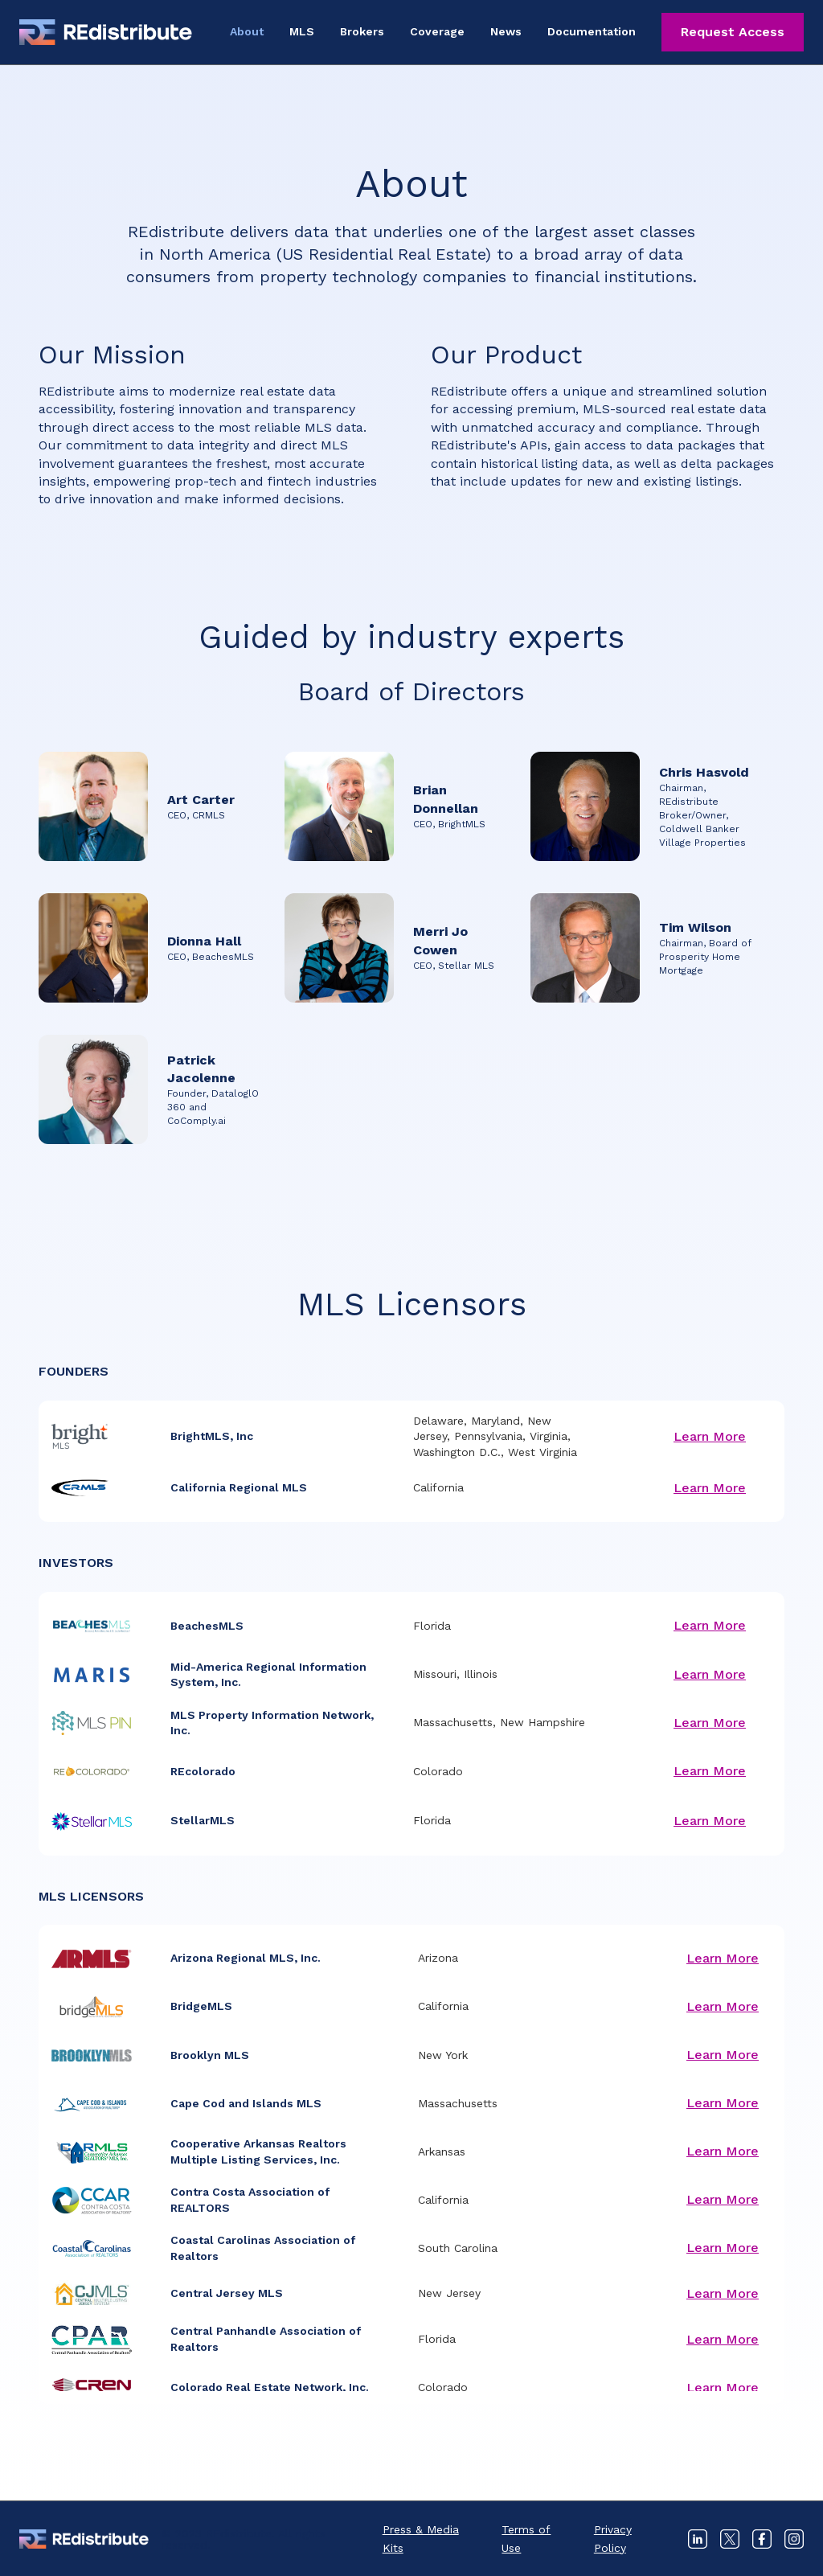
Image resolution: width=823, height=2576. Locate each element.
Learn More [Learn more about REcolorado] (710, 1770)
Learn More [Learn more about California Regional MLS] (710, 1487)
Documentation (591, 31)
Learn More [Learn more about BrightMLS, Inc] (710, 1436)
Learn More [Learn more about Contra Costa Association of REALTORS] (722, 2199)
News (506, 31)
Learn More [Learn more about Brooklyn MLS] (722, 2054)
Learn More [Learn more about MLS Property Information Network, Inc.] (710, 1722)
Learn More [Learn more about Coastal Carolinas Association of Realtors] (722, 2247)
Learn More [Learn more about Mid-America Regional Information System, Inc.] (710, 1674)
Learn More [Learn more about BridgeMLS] (722, 2006)
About (247, 31)
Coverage (437, 31)
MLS (301, 31)
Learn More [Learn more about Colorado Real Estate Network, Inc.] (722, 2387)
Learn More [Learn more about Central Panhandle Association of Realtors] (722, 2339)
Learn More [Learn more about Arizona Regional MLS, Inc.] (722, 1958)
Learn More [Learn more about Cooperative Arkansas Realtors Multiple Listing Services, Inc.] (722, 2151)
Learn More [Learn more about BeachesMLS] (710, 1625)
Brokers (362, 31)
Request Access (732, 31)
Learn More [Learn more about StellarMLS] (710, 1820)
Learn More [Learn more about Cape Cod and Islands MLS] (722, 2102)
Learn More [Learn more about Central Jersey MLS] (722, 2293)
